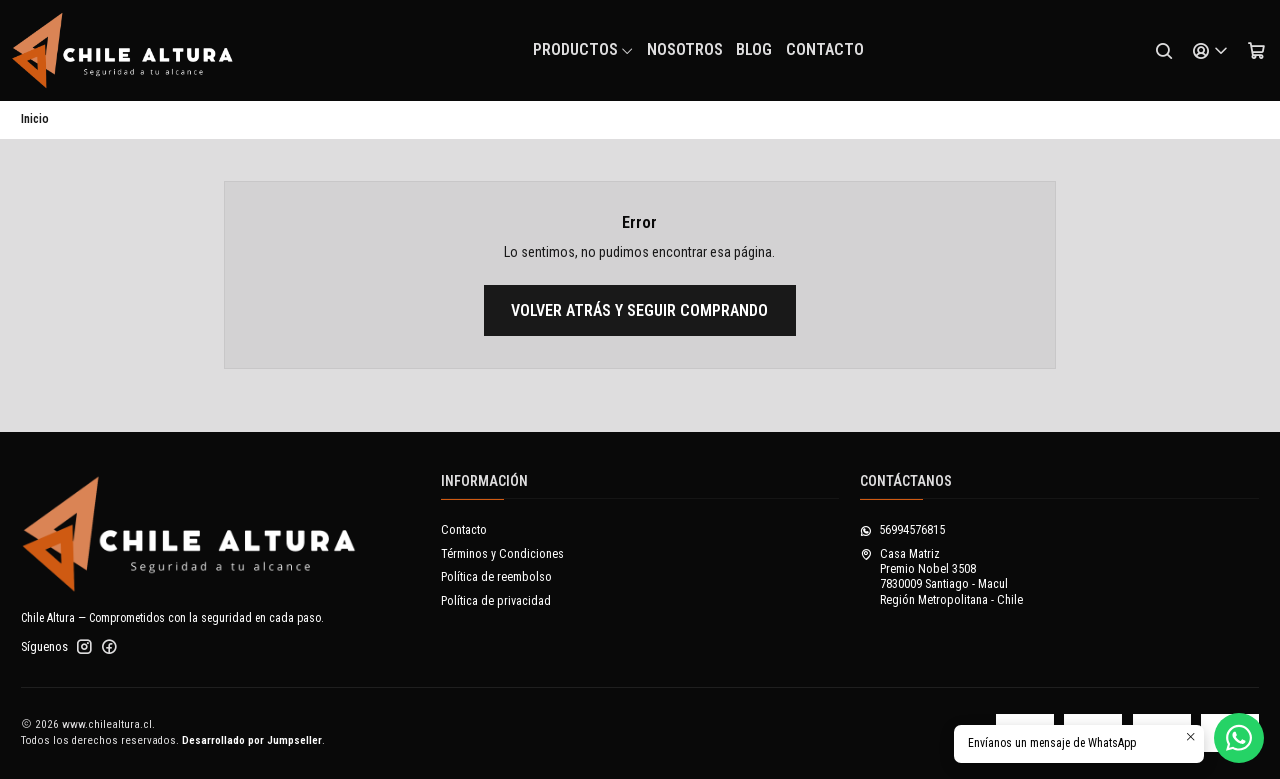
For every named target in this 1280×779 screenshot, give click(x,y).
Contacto (825, 49)
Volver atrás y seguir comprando (639, 310)
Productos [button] (584, 49)
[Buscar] (1164, 51)
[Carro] (1256, 51)
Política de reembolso (496, 577)
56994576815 (902, 530)
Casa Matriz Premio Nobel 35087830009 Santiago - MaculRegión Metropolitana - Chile (941, 577)
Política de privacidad (496, 601)
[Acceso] (1210, 51)
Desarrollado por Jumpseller (252, 740)
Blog (754, 49)
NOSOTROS (685, 49)
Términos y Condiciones (502, 554)
